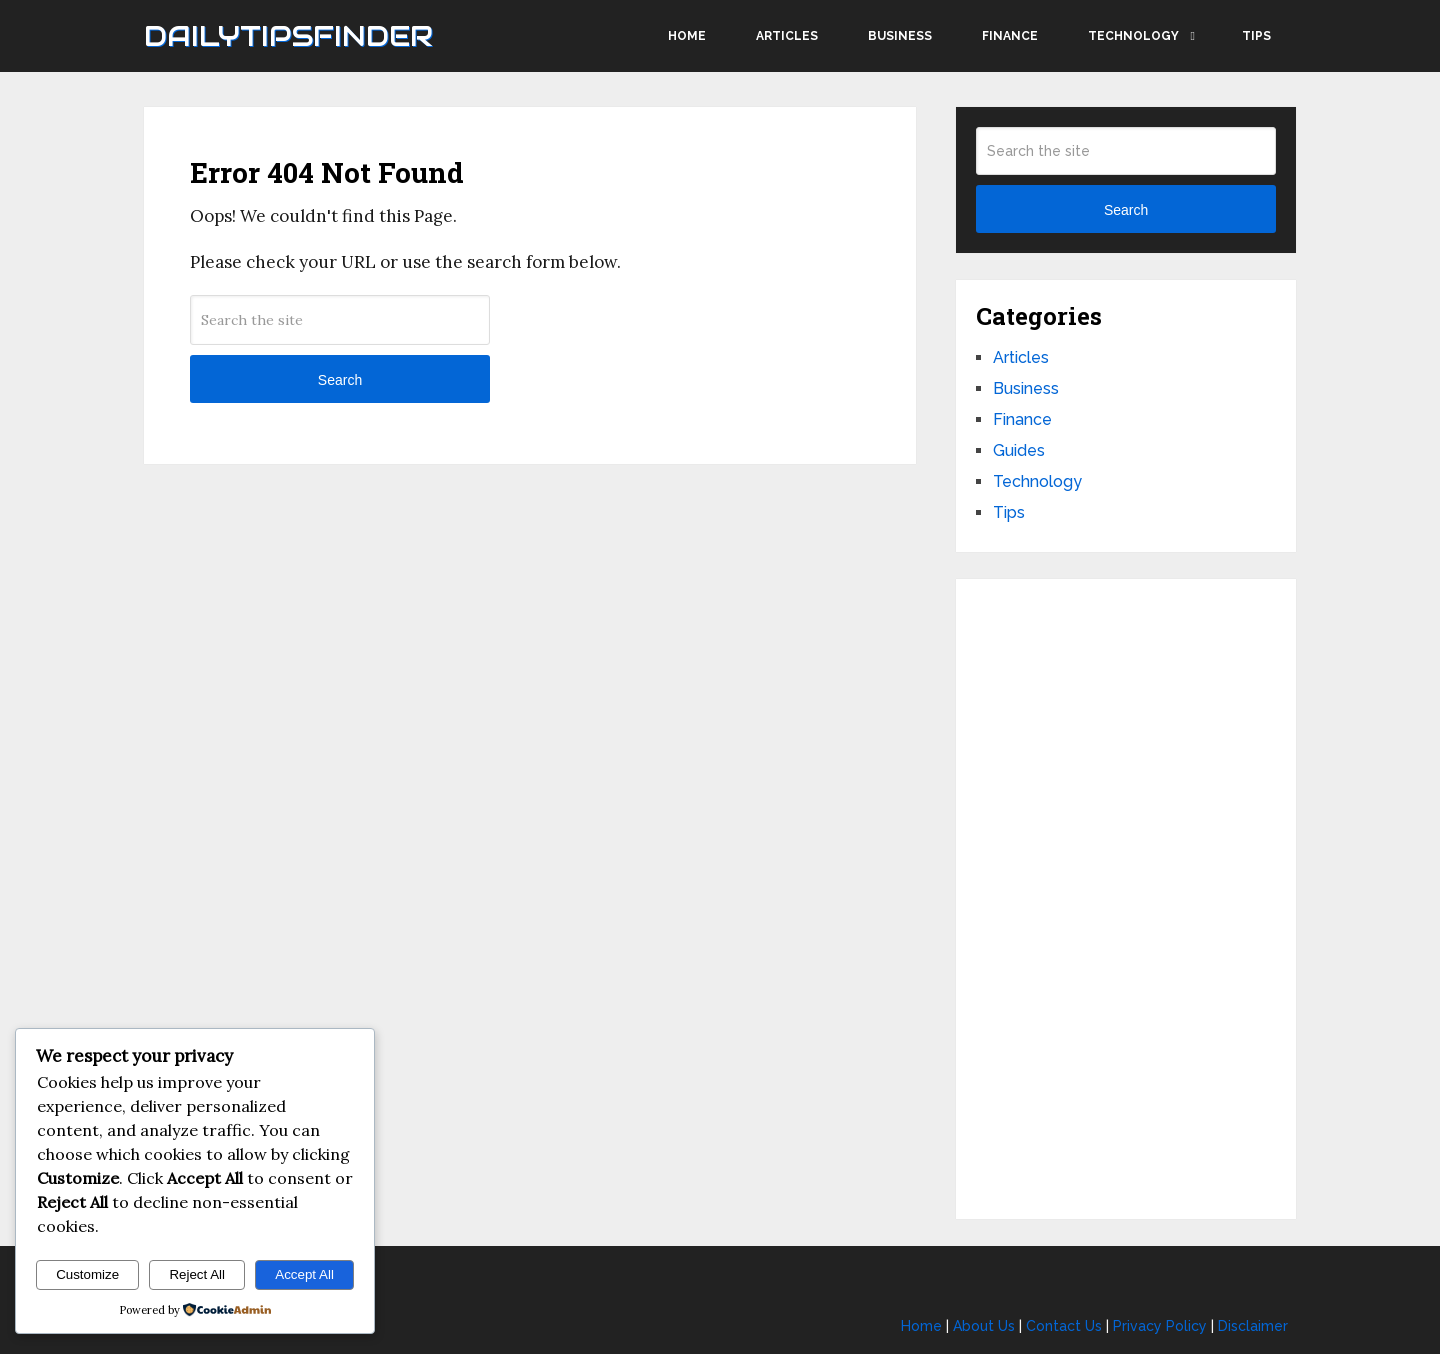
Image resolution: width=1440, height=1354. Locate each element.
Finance (1010, 36)
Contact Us (1064, 1326)
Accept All (304, 1274)
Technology (1133, 36)
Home (687, 36)
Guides (1019, 450)
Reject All (197, 1274)
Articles (787, 36)
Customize (87, 1274)
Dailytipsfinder (288, 36)
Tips (1256, 36)
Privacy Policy (1160, 1326)
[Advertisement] (1126, 899)
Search (340, 380)
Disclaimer (1253, 1326)
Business (900, 36)
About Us (984, 1326)
